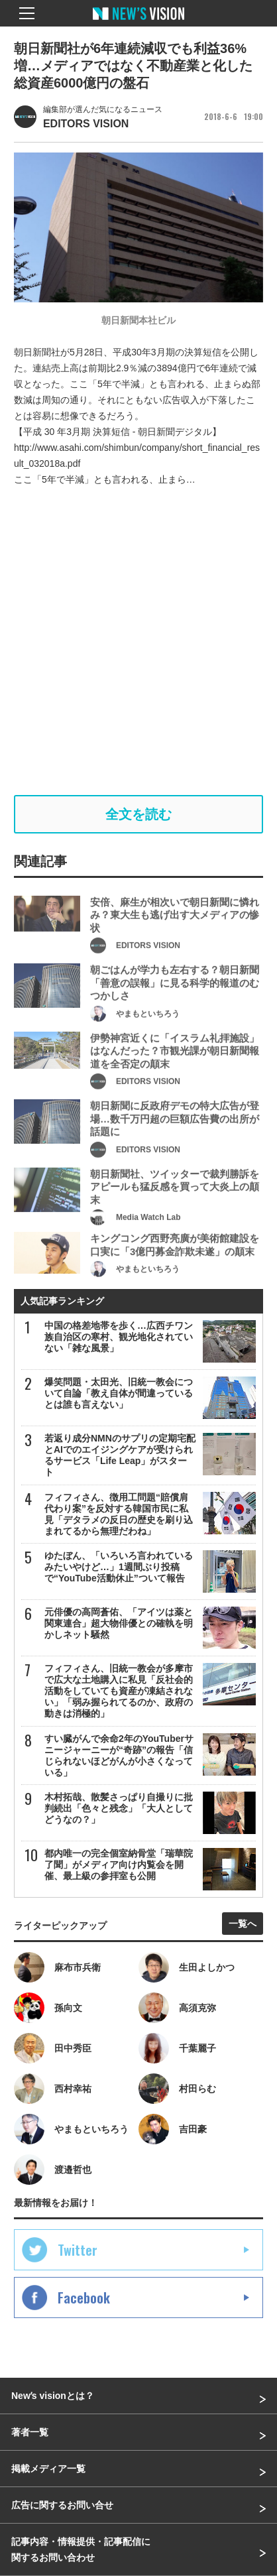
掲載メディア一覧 (48, 2468)
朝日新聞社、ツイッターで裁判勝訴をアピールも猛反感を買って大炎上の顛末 (174, 1210)
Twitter (77, 2250)
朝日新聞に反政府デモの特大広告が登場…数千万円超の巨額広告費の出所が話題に (174, 1141)
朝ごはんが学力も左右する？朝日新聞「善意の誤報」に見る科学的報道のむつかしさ (174, 1005)
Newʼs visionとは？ (52, 2395)
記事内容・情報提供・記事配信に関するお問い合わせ (80, 2549)
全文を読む (138, 814)
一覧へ (242, 1923)
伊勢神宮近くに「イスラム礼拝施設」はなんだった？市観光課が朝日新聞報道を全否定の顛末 (174, 1074)
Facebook (84, 2297)
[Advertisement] (138, 641)
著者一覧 (29, 2432)
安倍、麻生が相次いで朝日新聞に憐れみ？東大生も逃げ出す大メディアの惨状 (174, 938)
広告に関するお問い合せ (62, 2505)
